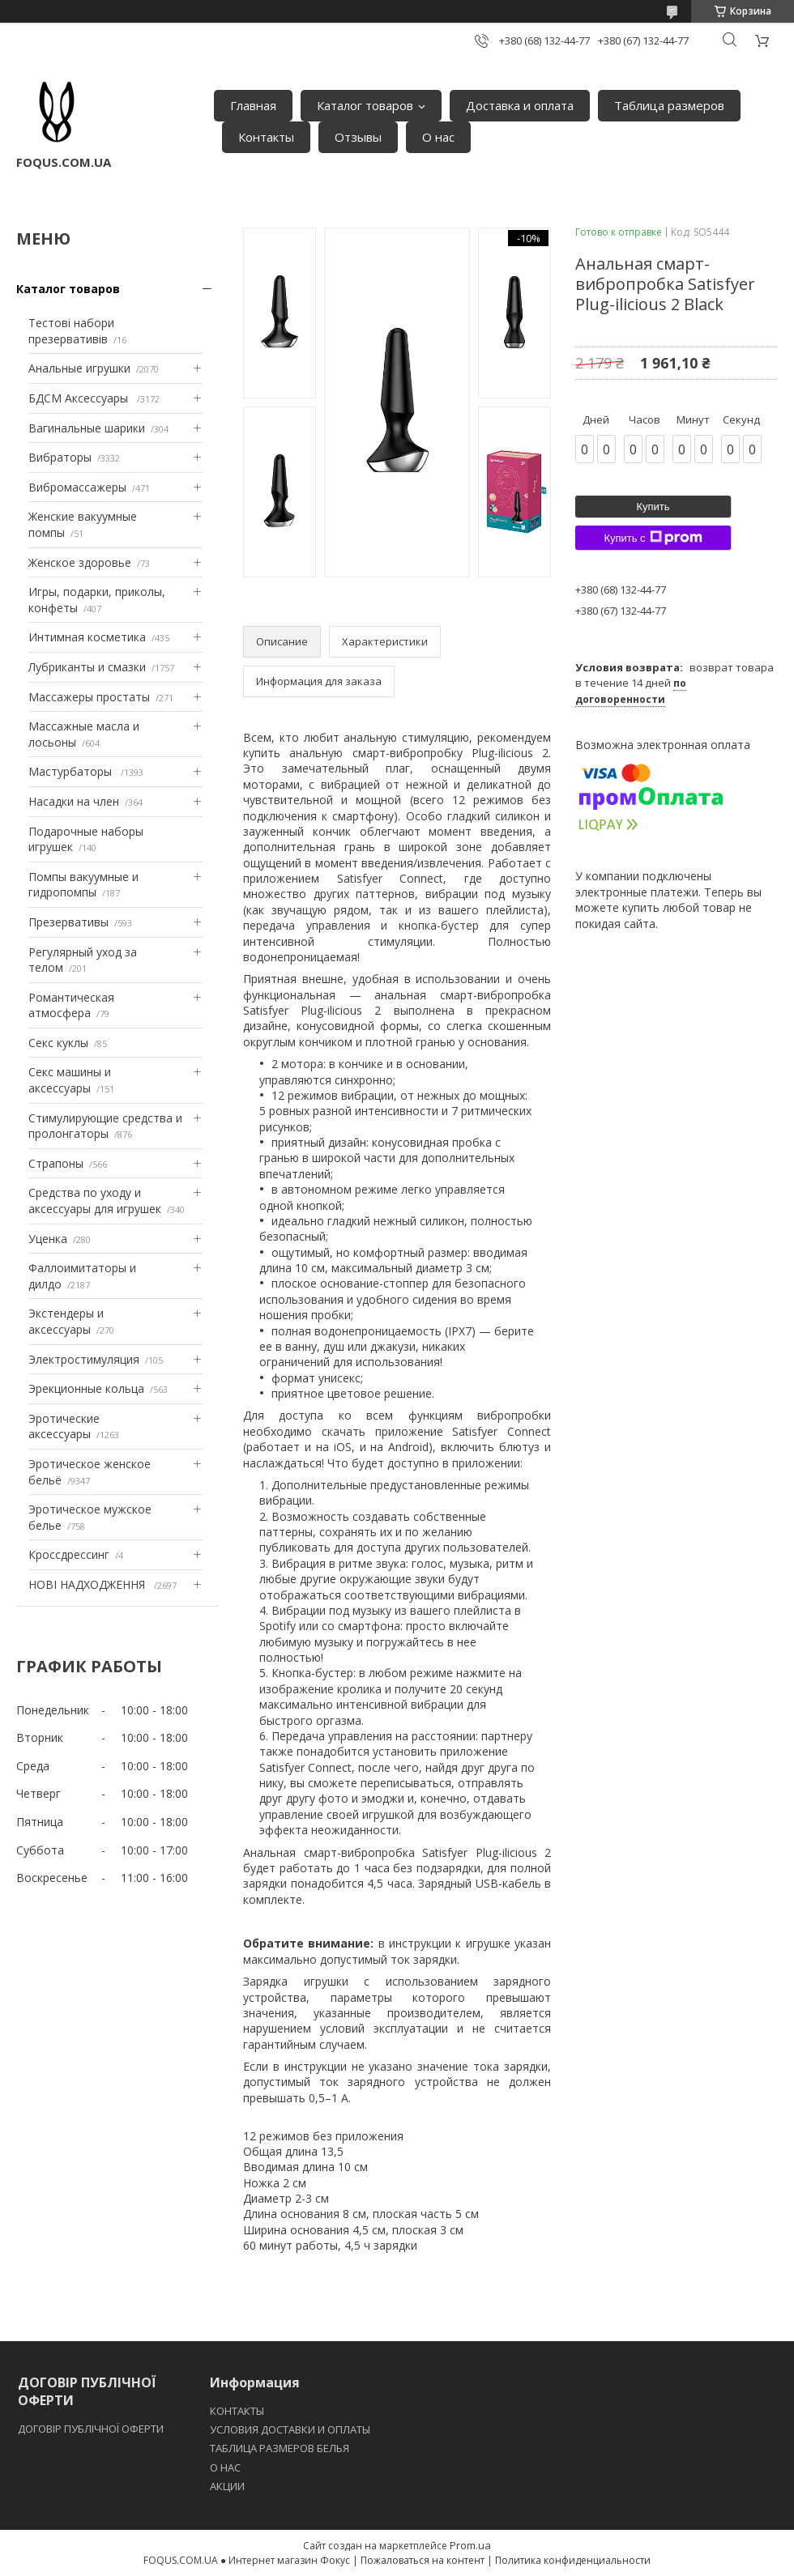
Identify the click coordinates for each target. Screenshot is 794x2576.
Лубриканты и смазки (87, 667)
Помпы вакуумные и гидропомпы (83, 885)
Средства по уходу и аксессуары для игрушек (94, 1200)
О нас (438, 137)
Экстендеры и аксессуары (66, 1321)
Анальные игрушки (79, 368)
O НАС (225, 2467)
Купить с (653, 537)
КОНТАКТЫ (237, 2411)
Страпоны (55, 1163)
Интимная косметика (87, 637)
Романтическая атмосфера (71, 1005)
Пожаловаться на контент (423, 2560)
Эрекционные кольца (86, 1388)
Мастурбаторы (71, 771)
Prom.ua (470, 2545)
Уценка (47, 1238)
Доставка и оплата (520, 105)
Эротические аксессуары (64, 1426)
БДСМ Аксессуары (79, 398)
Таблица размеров (669, 105)
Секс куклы (58, 1042)
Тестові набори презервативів (71, 331)
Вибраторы (60, 457)
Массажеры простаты (89, 697)
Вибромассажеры (77, 487)
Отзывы (358, 137)
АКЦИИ (227, 2486)
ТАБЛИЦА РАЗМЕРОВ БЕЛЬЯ (279, 2448)
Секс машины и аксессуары (69, 1080)
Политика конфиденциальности (573, 2560)
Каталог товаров (365, 105)
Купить (652, 506)
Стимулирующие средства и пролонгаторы (105, 1126)
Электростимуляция (83, 1359)
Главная (253, 105)
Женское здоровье (79, 562)
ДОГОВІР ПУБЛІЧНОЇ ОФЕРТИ (92, 2428)
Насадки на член (73, 801)
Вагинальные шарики (86, 428)
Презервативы (68, 922)
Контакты (266, 137)
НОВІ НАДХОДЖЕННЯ (88, 1584)
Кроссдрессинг (68, 1554)
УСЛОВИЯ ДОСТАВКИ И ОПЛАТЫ (290, 2429)
